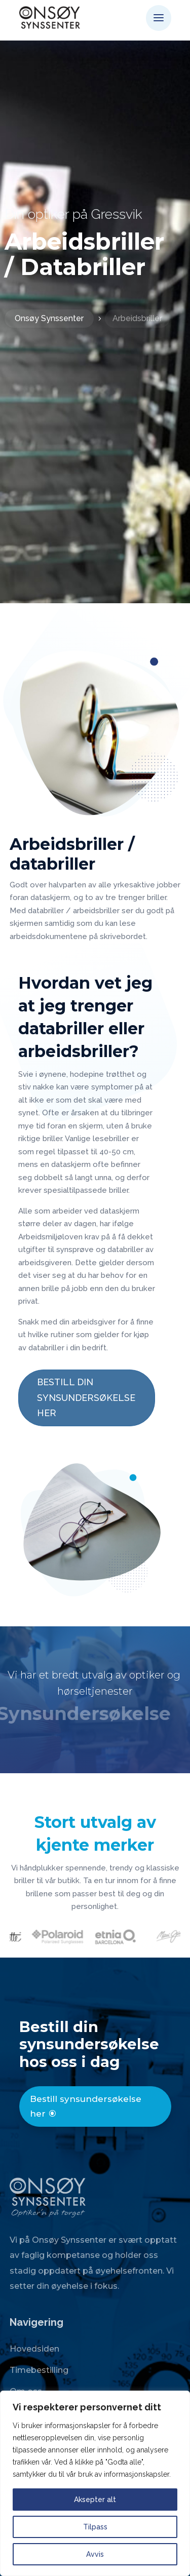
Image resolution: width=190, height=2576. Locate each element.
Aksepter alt (95, 2499)
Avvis (95, 2554)
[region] (95, 2483)
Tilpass (95, 2527)
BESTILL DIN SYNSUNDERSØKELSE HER (86, 1397)
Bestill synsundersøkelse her (85, 2106)
